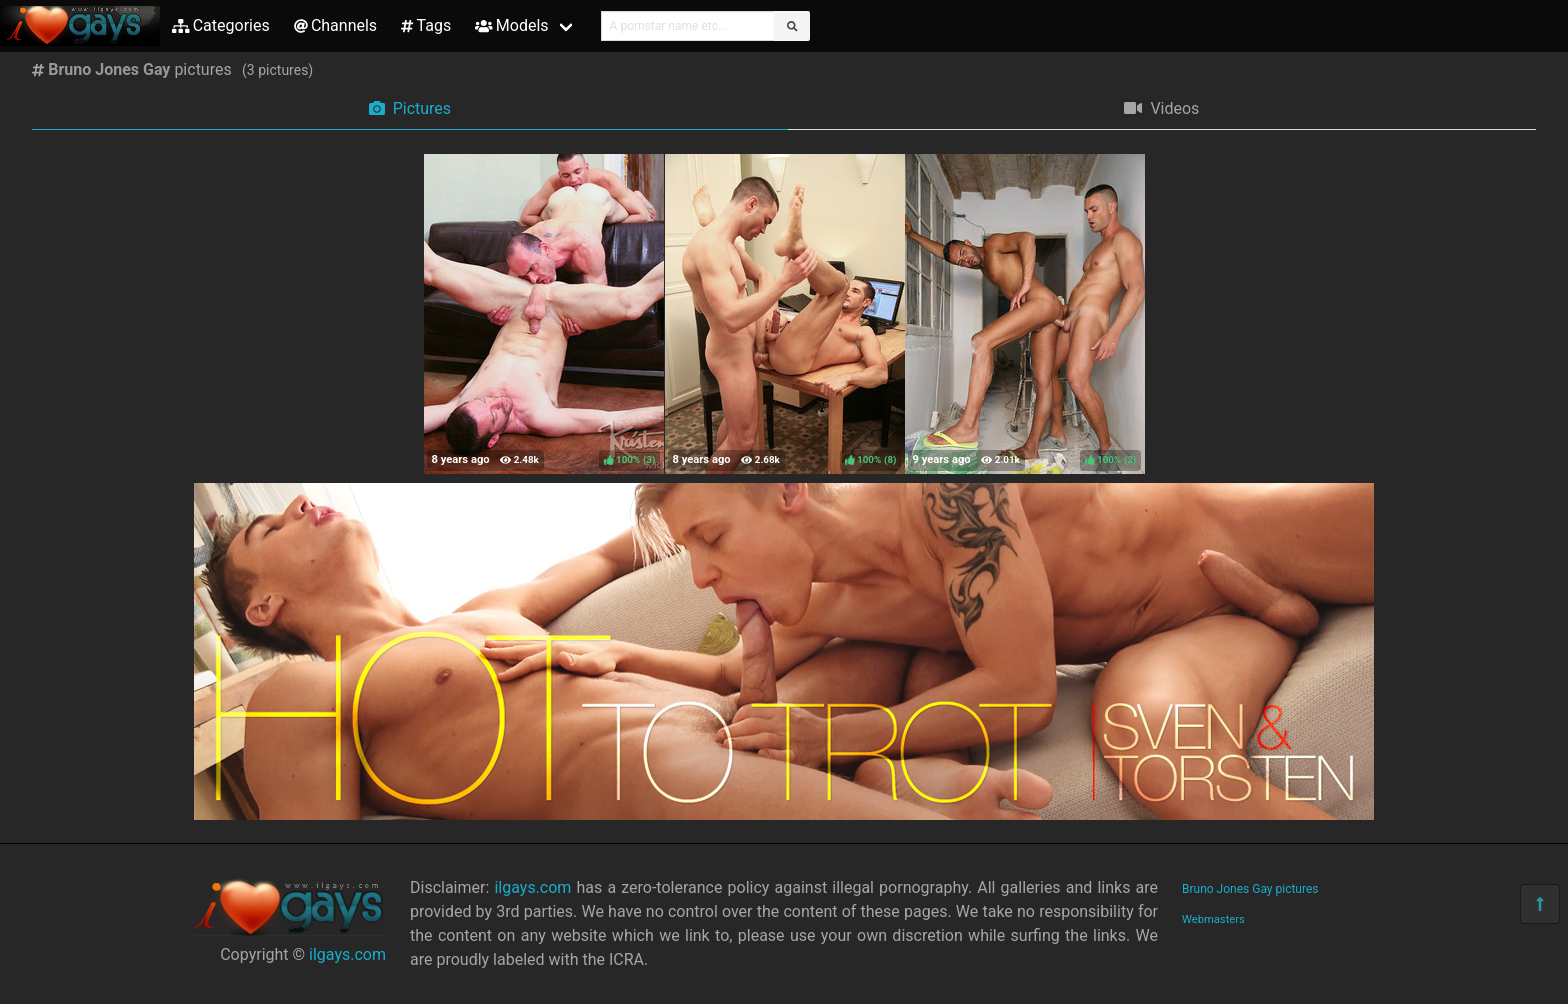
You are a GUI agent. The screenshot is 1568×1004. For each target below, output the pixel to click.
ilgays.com (347, 954)
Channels (335, 25)
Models (511, 25)
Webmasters (1213, 919)
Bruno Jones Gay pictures (1250, 889)
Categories (221, 25)
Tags (426, 25)
